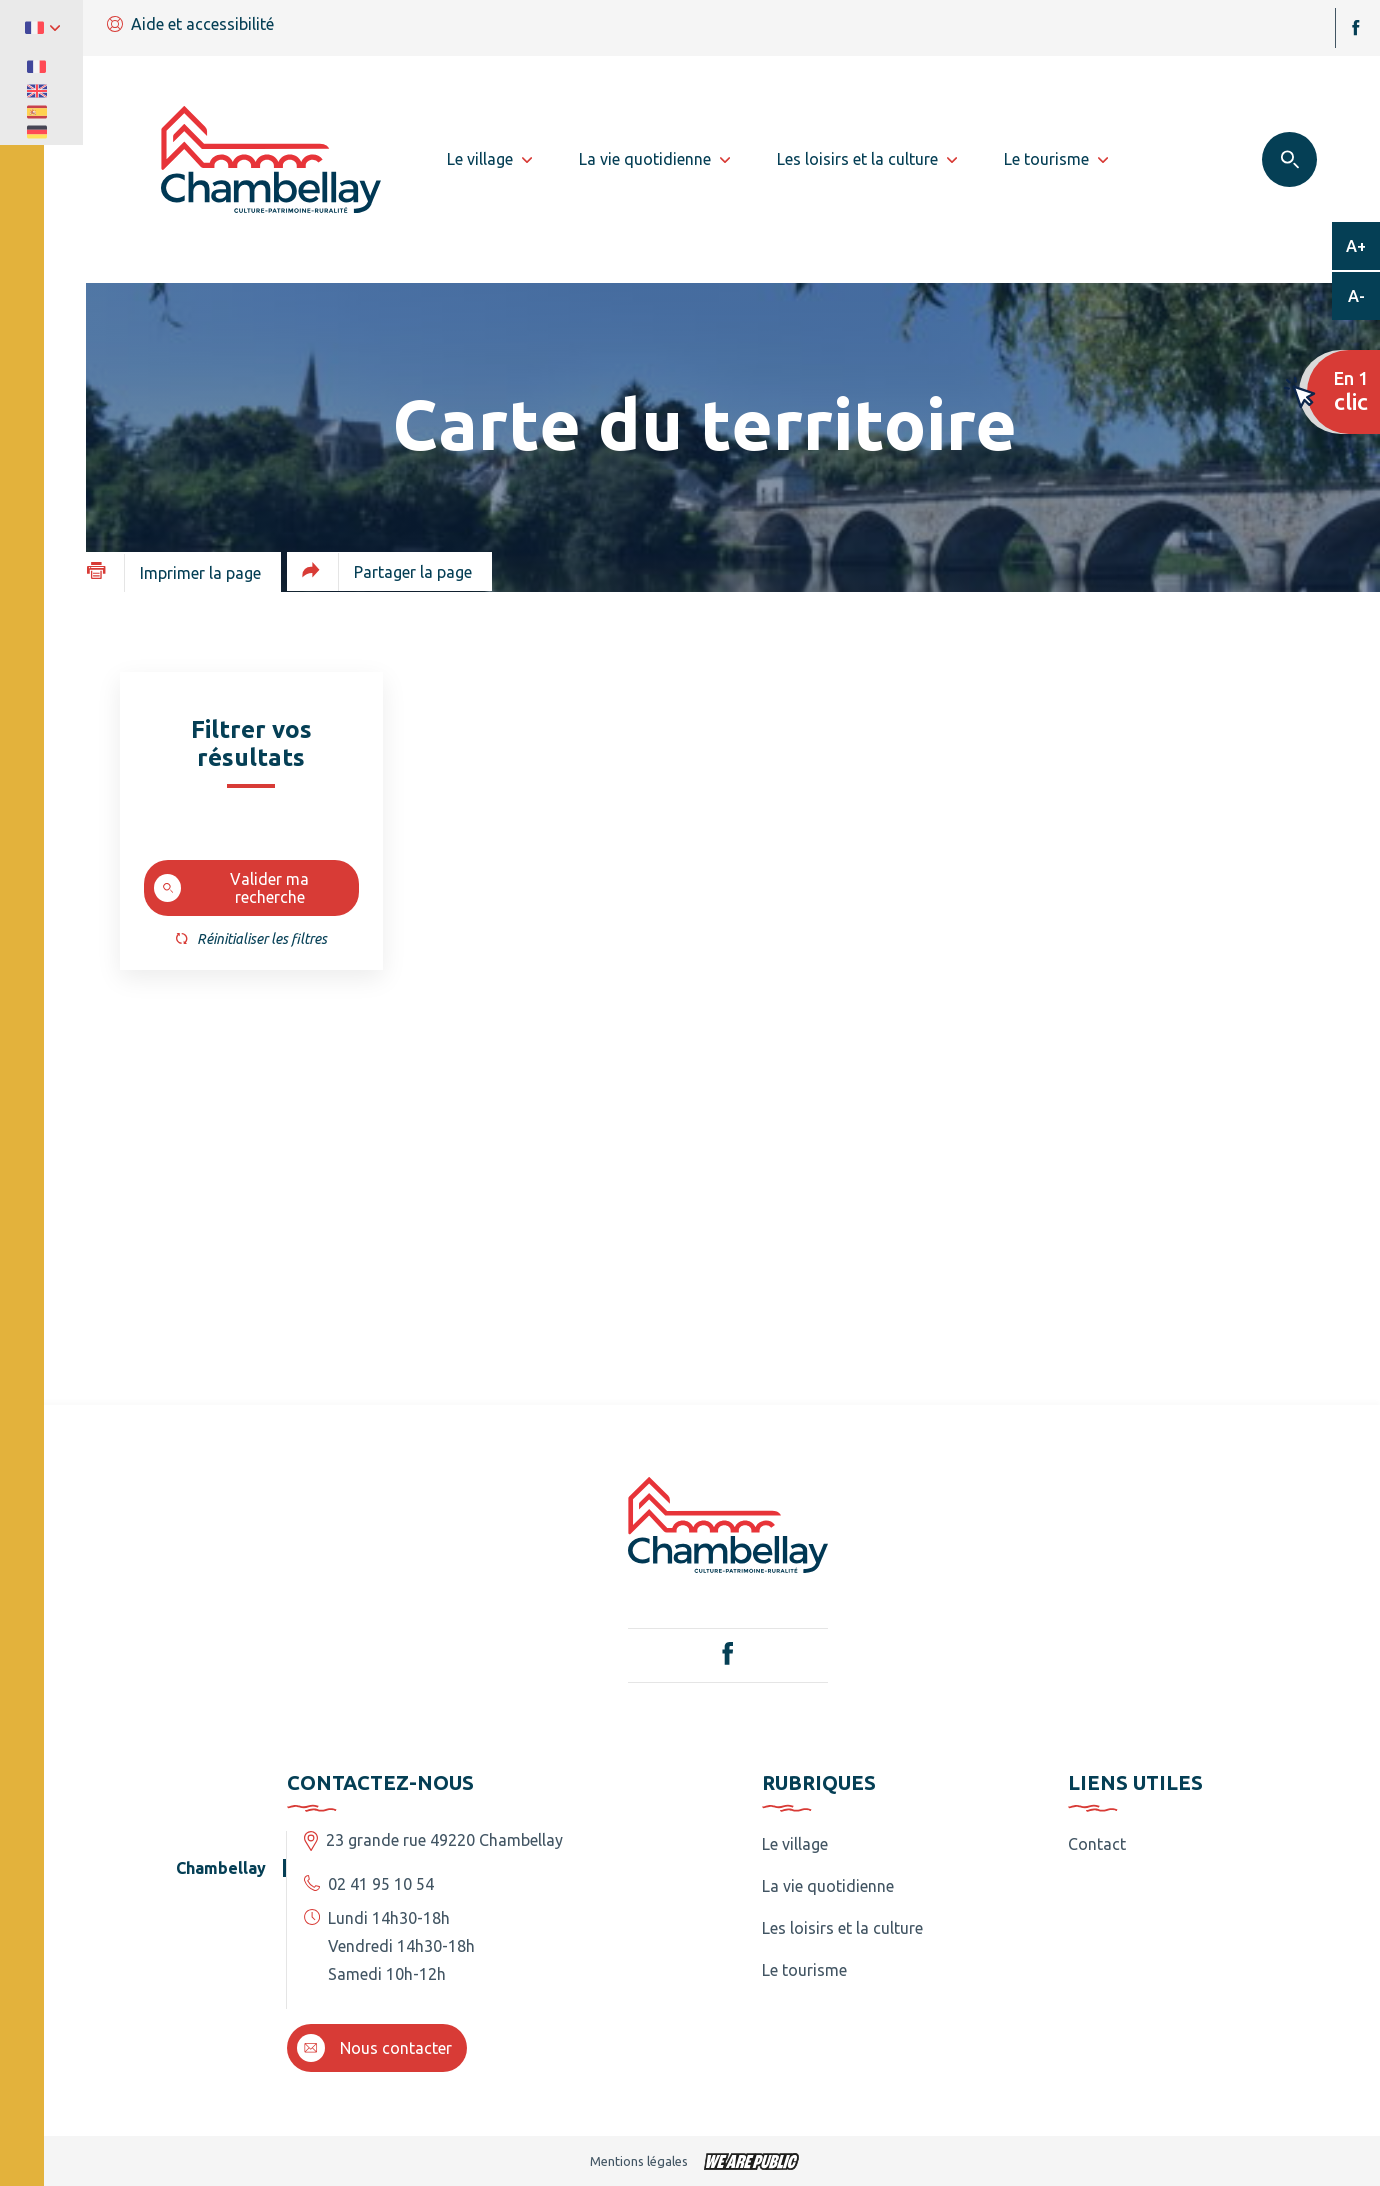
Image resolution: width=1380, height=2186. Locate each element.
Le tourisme (804, 1970)
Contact (1097, 1844)
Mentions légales (639, 2161)
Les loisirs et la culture (842, 1928)
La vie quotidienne (828, 1886)
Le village (795, 1844)
